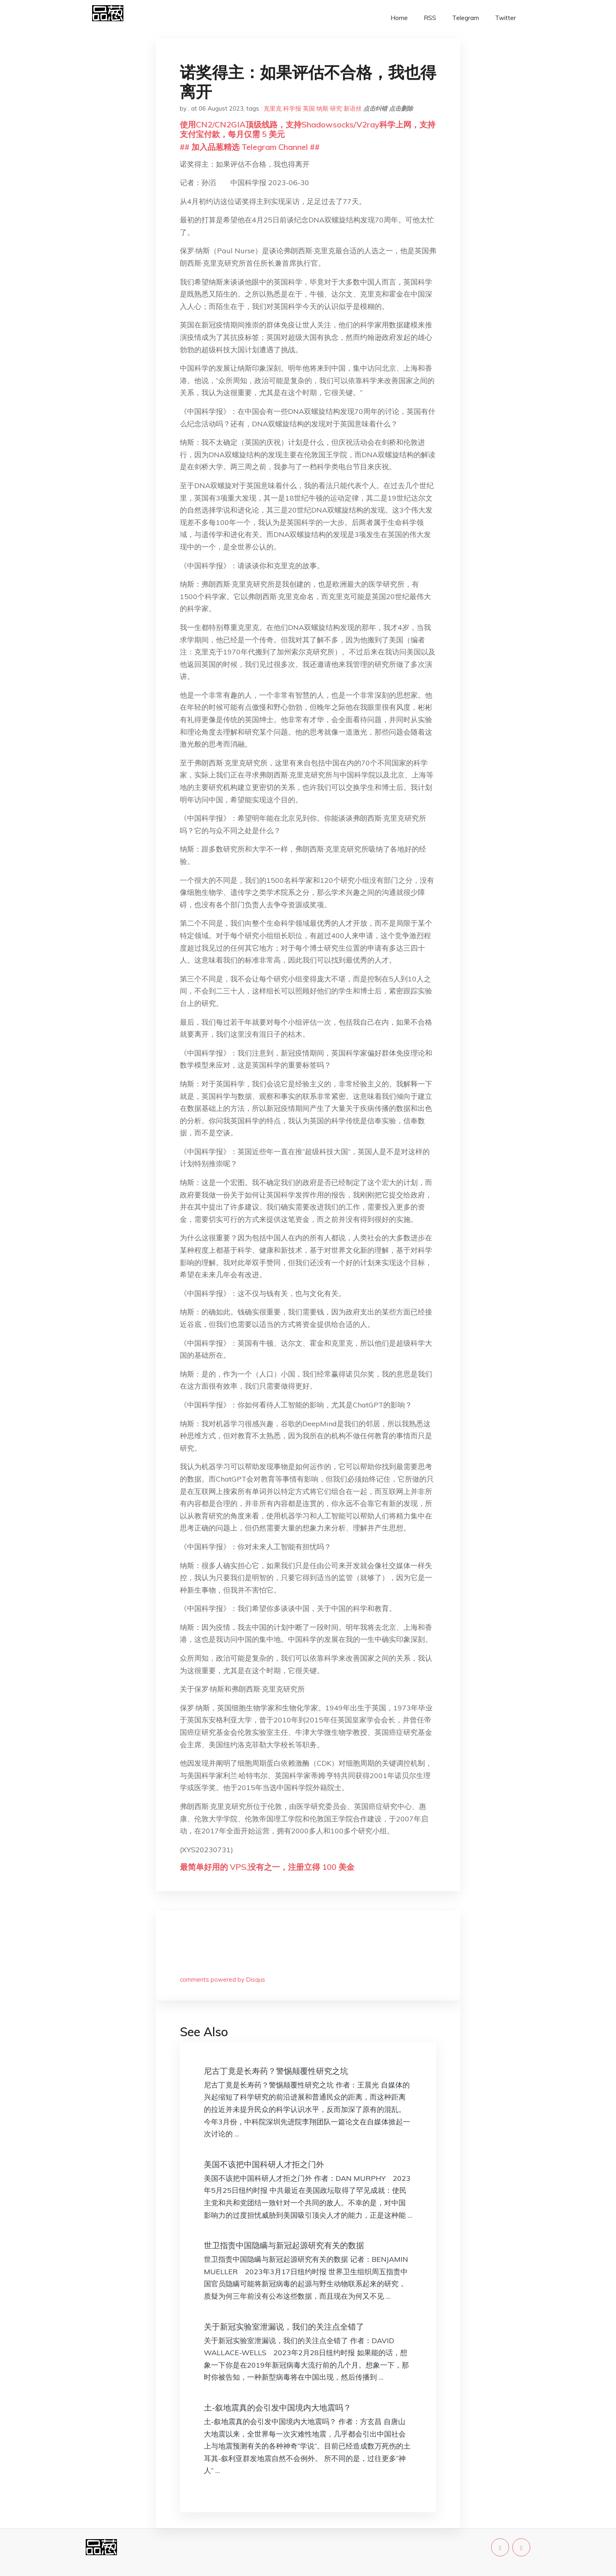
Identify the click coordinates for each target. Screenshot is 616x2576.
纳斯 (322, 108)
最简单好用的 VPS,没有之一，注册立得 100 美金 (267, 1867)
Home (399, 18)
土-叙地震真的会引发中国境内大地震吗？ (277, 2407)
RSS (430, 18)
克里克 (273, 108)
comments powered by (222, 1979)
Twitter (505, 18)
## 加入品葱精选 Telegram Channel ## (250, 147)
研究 (336, 108)
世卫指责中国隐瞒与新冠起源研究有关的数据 (284, 2245)
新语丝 (353, 108)
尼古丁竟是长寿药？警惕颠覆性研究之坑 (276, 2071)
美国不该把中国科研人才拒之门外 (264, 2164)
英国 (309, 108)
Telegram (465, 18)
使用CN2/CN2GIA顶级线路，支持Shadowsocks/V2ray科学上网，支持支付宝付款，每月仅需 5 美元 (307, 129)
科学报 (292, 108)
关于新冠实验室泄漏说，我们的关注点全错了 (284, 2327)
